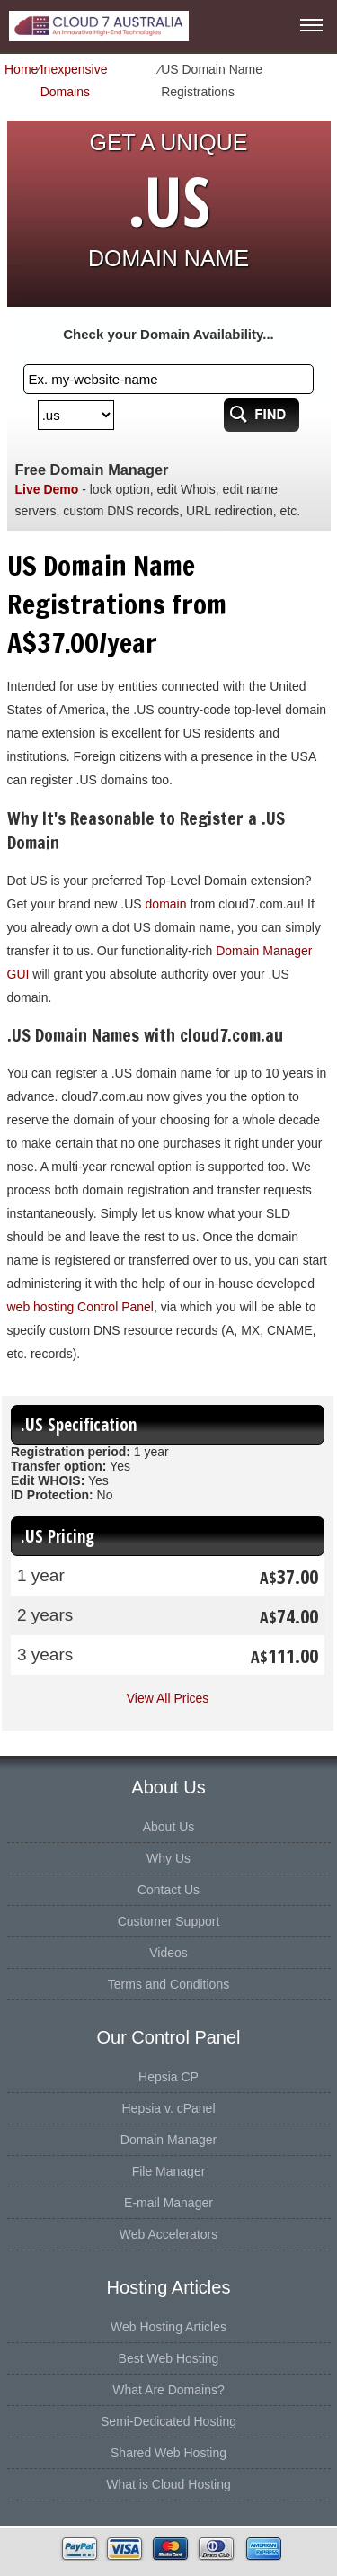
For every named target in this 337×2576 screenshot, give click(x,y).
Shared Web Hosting (168, 2453)
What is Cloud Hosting (168, 2484)
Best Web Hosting (169, 2358)
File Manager (169, 2171)
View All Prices (168, 1698)
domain (166, 904)
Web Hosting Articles (168, 2327)
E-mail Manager (168, 2203)
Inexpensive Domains (74, 80)
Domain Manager (168, 2140)
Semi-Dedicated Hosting (168, 2421)
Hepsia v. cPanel (168, 2108)
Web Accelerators (168, 2234)
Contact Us (168, 1890)
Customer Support (169, 1921)
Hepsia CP (168, 2077)
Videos (168, 1952)
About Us (169, 1827)
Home (21, 69)
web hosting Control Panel (80, 1307)
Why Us (168, 1858)
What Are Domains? (168, 2390)
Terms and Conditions (168, 1984)
